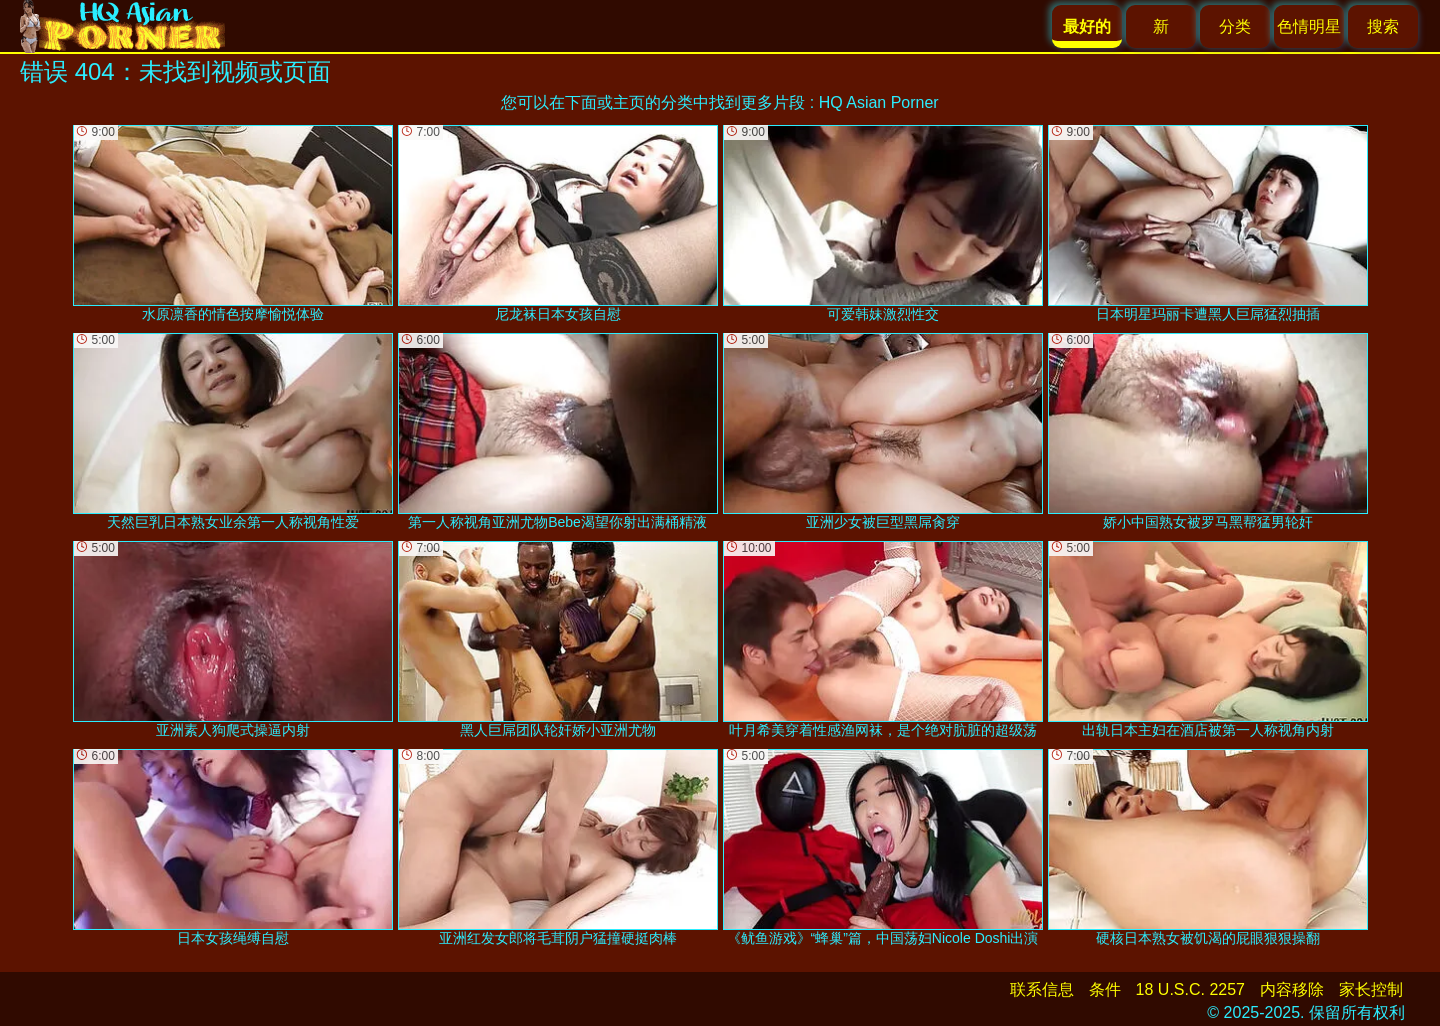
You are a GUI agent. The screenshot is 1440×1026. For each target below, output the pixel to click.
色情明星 (1309, 26)
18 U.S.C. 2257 (1190, 989)
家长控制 (1371, 989)
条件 (1105, 989)
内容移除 (1292, 989)
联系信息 (1042, 989)
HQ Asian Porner (879, 102)
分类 (1235, 26)
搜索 (1383, 26)
